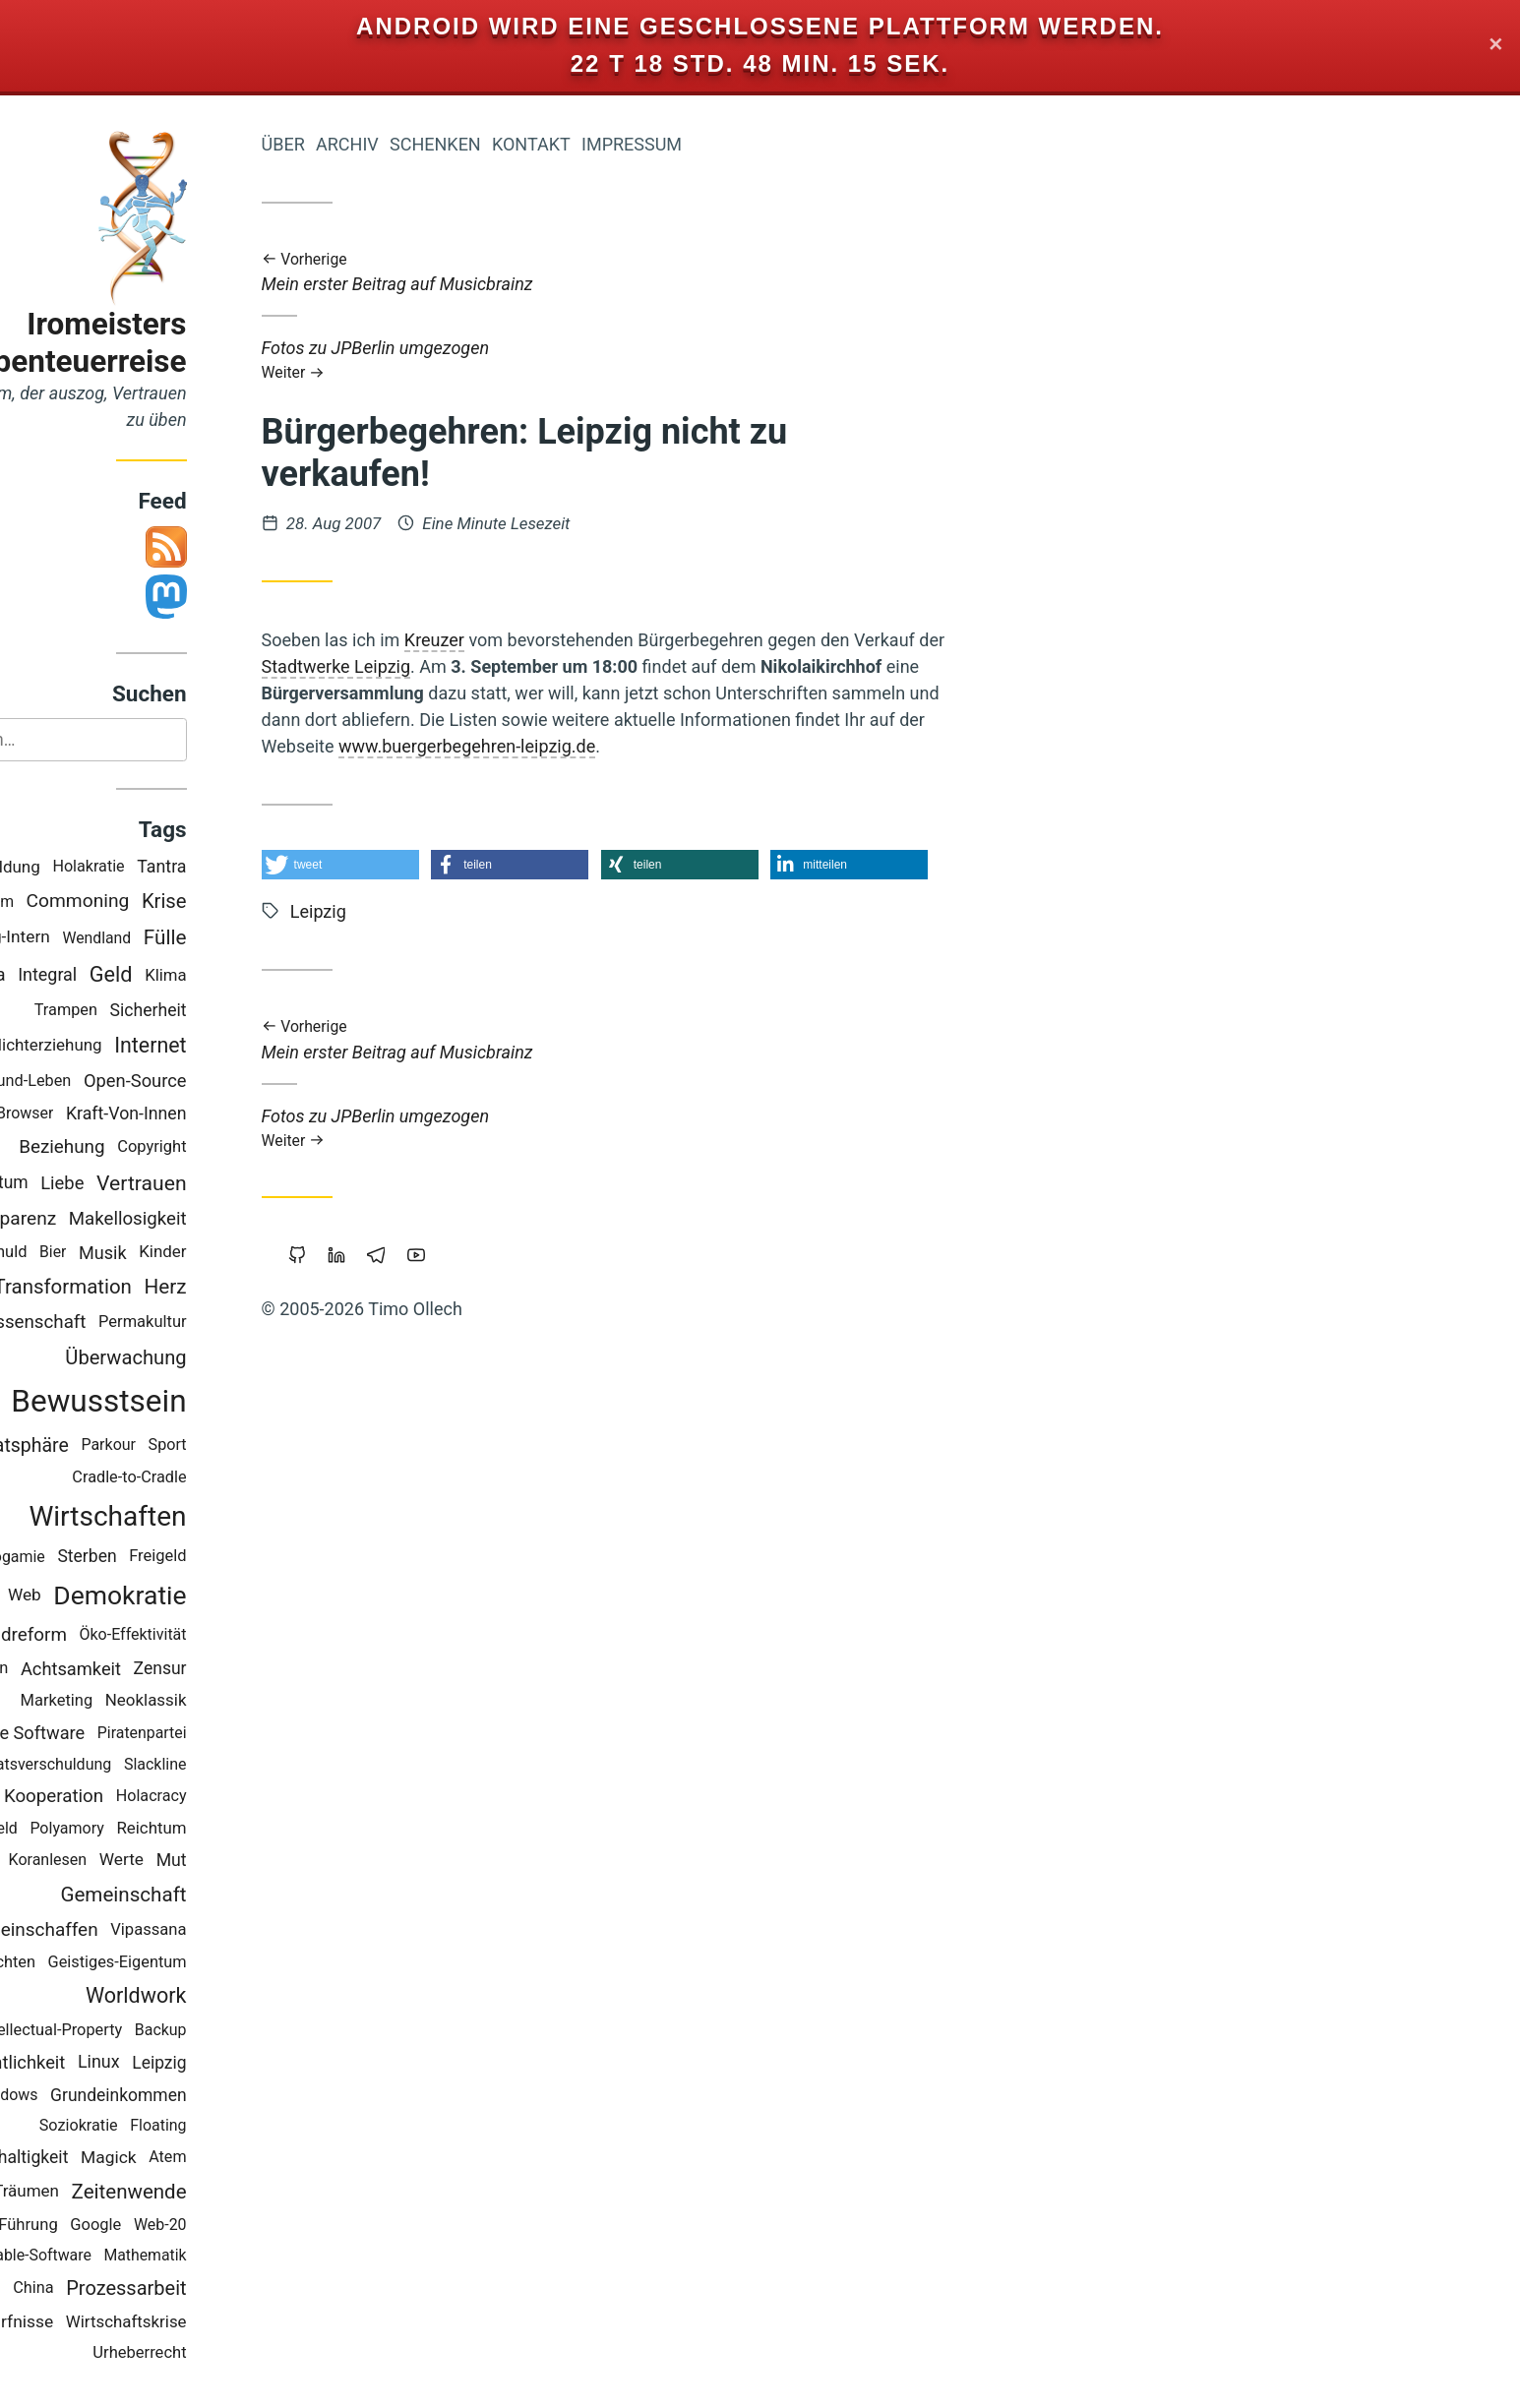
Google (185, 2225)
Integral (136, 975)
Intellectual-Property (140, 2030)
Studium (74, 902)
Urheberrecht (228, 2353)
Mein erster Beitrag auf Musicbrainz (694, 273)
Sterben (176, 1558)
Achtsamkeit (159, 1669)
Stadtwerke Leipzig (425, 666)
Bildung (101, 867)
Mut (260, 1861)
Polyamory (156, 1829)
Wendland (186, 939)
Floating (247, 2127)
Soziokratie (167, 2127)
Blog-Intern (98, 938)
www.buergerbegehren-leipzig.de (555, 746)
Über (372, 144)
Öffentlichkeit (100, 2063)
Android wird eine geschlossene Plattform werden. (760, 26)
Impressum (720, 144)
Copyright (241, 1147)
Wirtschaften (196, 1517)
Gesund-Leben (109, 1081)
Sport (256, 1446)
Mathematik (234, 2256)
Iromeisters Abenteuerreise (168, 343)
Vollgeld (79, 1829)
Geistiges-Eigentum (206, 1963)
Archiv (435, 144)
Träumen (116, 2192)
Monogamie (92, 1557)
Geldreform (109, 1636)
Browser (113, 1115)
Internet (239, 1046)
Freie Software (116, 1733)
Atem (256, 2157)
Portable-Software (118, 2256)
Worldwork (224, 1997)
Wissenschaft (119, 1324)
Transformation (151, 1287)
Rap (66, 1797)
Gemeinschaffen (119, 1930)
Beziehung (151, 1147)
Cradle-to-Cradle (218, 1479)
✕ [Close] (1496, 45)
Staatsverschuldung (131, 1765)
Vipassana (237, 1930)
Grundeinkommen (207, 2096)
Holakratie (177, 868)
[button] (429, 864)
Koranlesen (136, 1860)
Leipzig (248, 2064)
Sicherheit (237, 1011)
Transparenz (93, 1219)
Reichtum (240, 1829)
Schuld (91, 1252)
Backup (249, 2031)
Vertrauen (230, 1184)
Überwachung (214, 1358)
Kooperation (142, 1797)
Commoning (166, 901)
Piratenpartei (230, 1733)
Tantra (250, 868)
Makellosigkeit (216, 1220)
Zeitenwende (217, 2192)
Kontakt (619, 144)
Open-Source (223, 1082)
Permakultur (231, 1322)
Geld (199, 976)
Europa (65, 976)
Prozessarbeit (215, 2289)
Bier (141, 1253)
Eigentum (80, 1184)
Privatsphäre (103, 1446)
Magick (197, 2158)
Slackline (244, 1765)
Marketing (145, 1701)
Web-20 (248, 2225)
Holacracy (240, 1796)
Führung (118, 2225)
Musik (191, 1253)
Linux (187, 2063)
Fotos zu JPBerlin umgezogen (694, 359)
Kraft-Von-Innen (214, 1114)
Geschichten (79, 1963)
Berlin (76, 1668)
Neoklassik (234, 1702)
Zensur (248, 1669)
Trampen (154, 1010)
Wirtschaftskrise (214, 2322)
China (122, 2288)
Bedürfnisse (97, 2323)
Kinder (251, 1253)
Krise (252, 903)
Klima (254, 976)
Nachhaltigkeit (101, 2158)
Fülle (253, 938)
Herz (254, 1287)
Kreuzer (523, 640)
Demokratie (209, 1596)
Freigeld (246, 1557)
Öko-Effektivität (221, 1635)
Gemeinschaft (212, 1895)
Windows (95, 2095)
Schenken (524, 144)
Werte (210, 1861)
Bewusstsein (187, 1403)
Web (113, 1595)
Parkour (197, 1446)
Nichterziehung (135, 1045)
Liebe (151, 1184)
